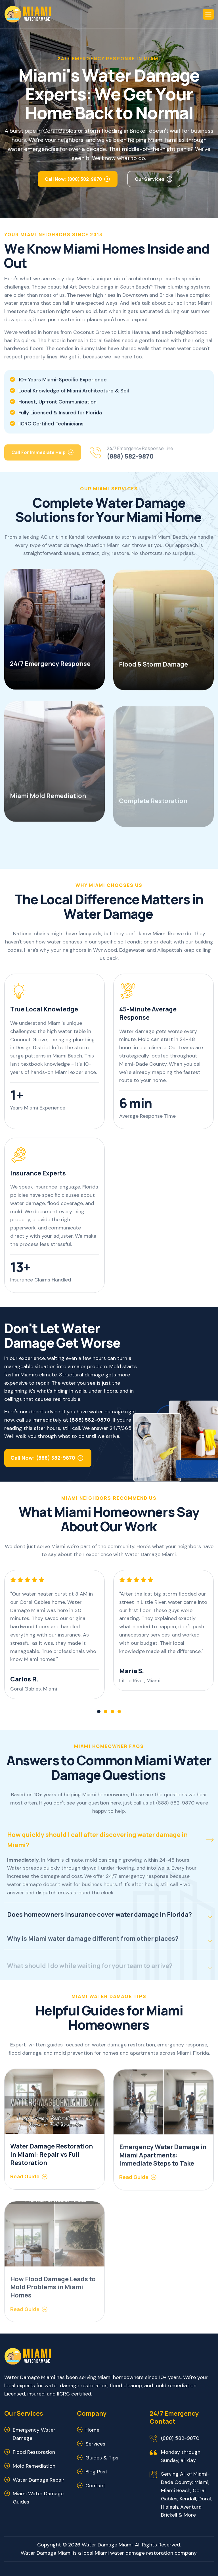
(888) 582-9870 (180, 2438)
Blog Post (96, 2471)
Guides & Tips (101, 2457)
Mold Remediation (34, 2466)
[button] (208, 14)
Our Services (149, 182)
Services (95, 2443)
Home (92, 2429)
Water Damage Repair (38, 2480)
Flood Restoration (34, 2452)
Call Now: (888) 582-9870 (73, 182)
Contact (95, 2485)
